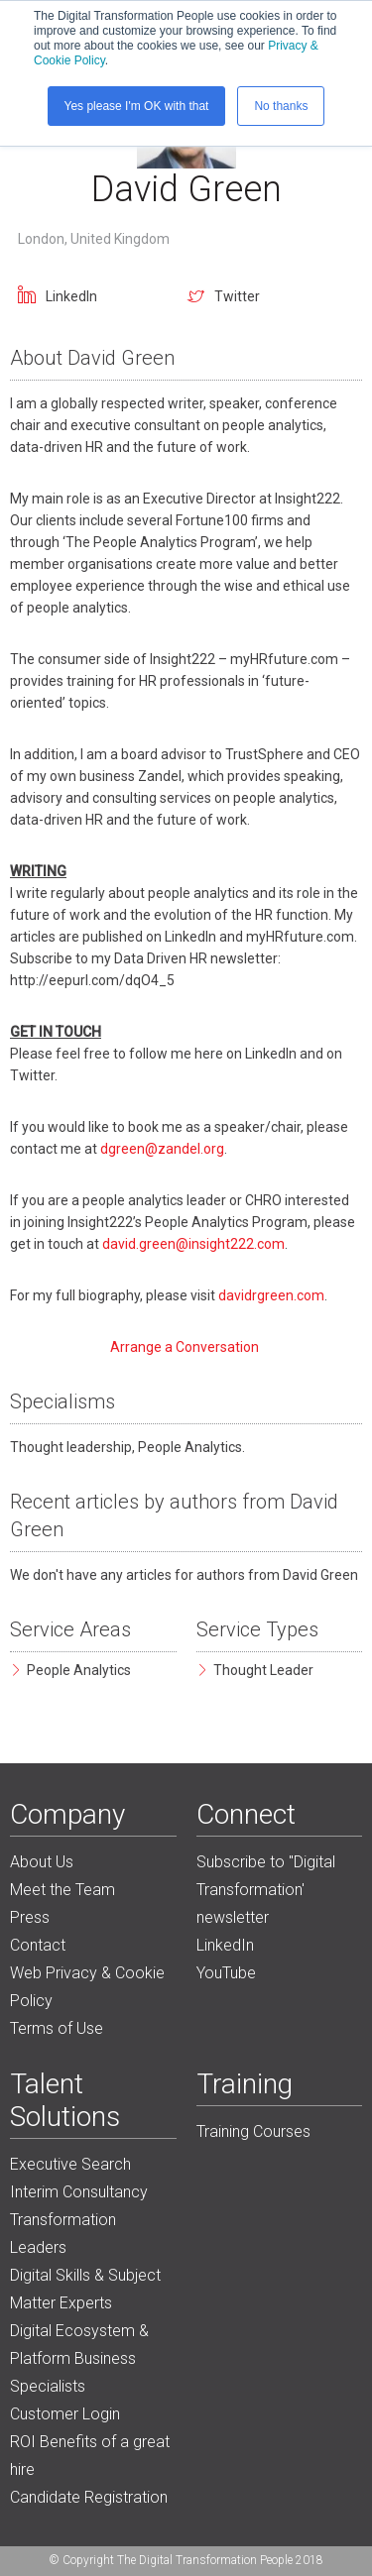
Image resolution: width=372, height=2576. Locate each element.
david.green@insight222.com (193, 1244)
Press (30, 1917)
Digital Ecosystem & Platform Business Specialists (79, 2358)
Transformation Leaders (63, 2233)
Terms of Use (56, 2028)
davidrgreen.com (271, 1295)
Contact (37, 1945)
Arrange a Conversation (186, 1347)
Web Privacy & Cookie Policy (87, 1986)
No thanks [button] (281, 106)
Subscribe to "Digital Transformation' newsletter (265, 1889)
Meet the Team (62, 1889)
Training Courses (253, 2131)
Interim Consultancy (79, 2192)
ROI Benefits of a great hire (90, 2455)
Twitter (237, 296)
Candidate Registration (89, 2497)
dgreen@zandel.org (162, 1149)
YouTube (226, 1972)
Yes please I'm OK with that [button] (136, 106)
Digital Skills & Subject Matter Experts (85, 2289)
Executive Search (70, 2164)
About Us (41, 1861)
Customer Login (65, 2414)
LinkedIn (71, 296)
